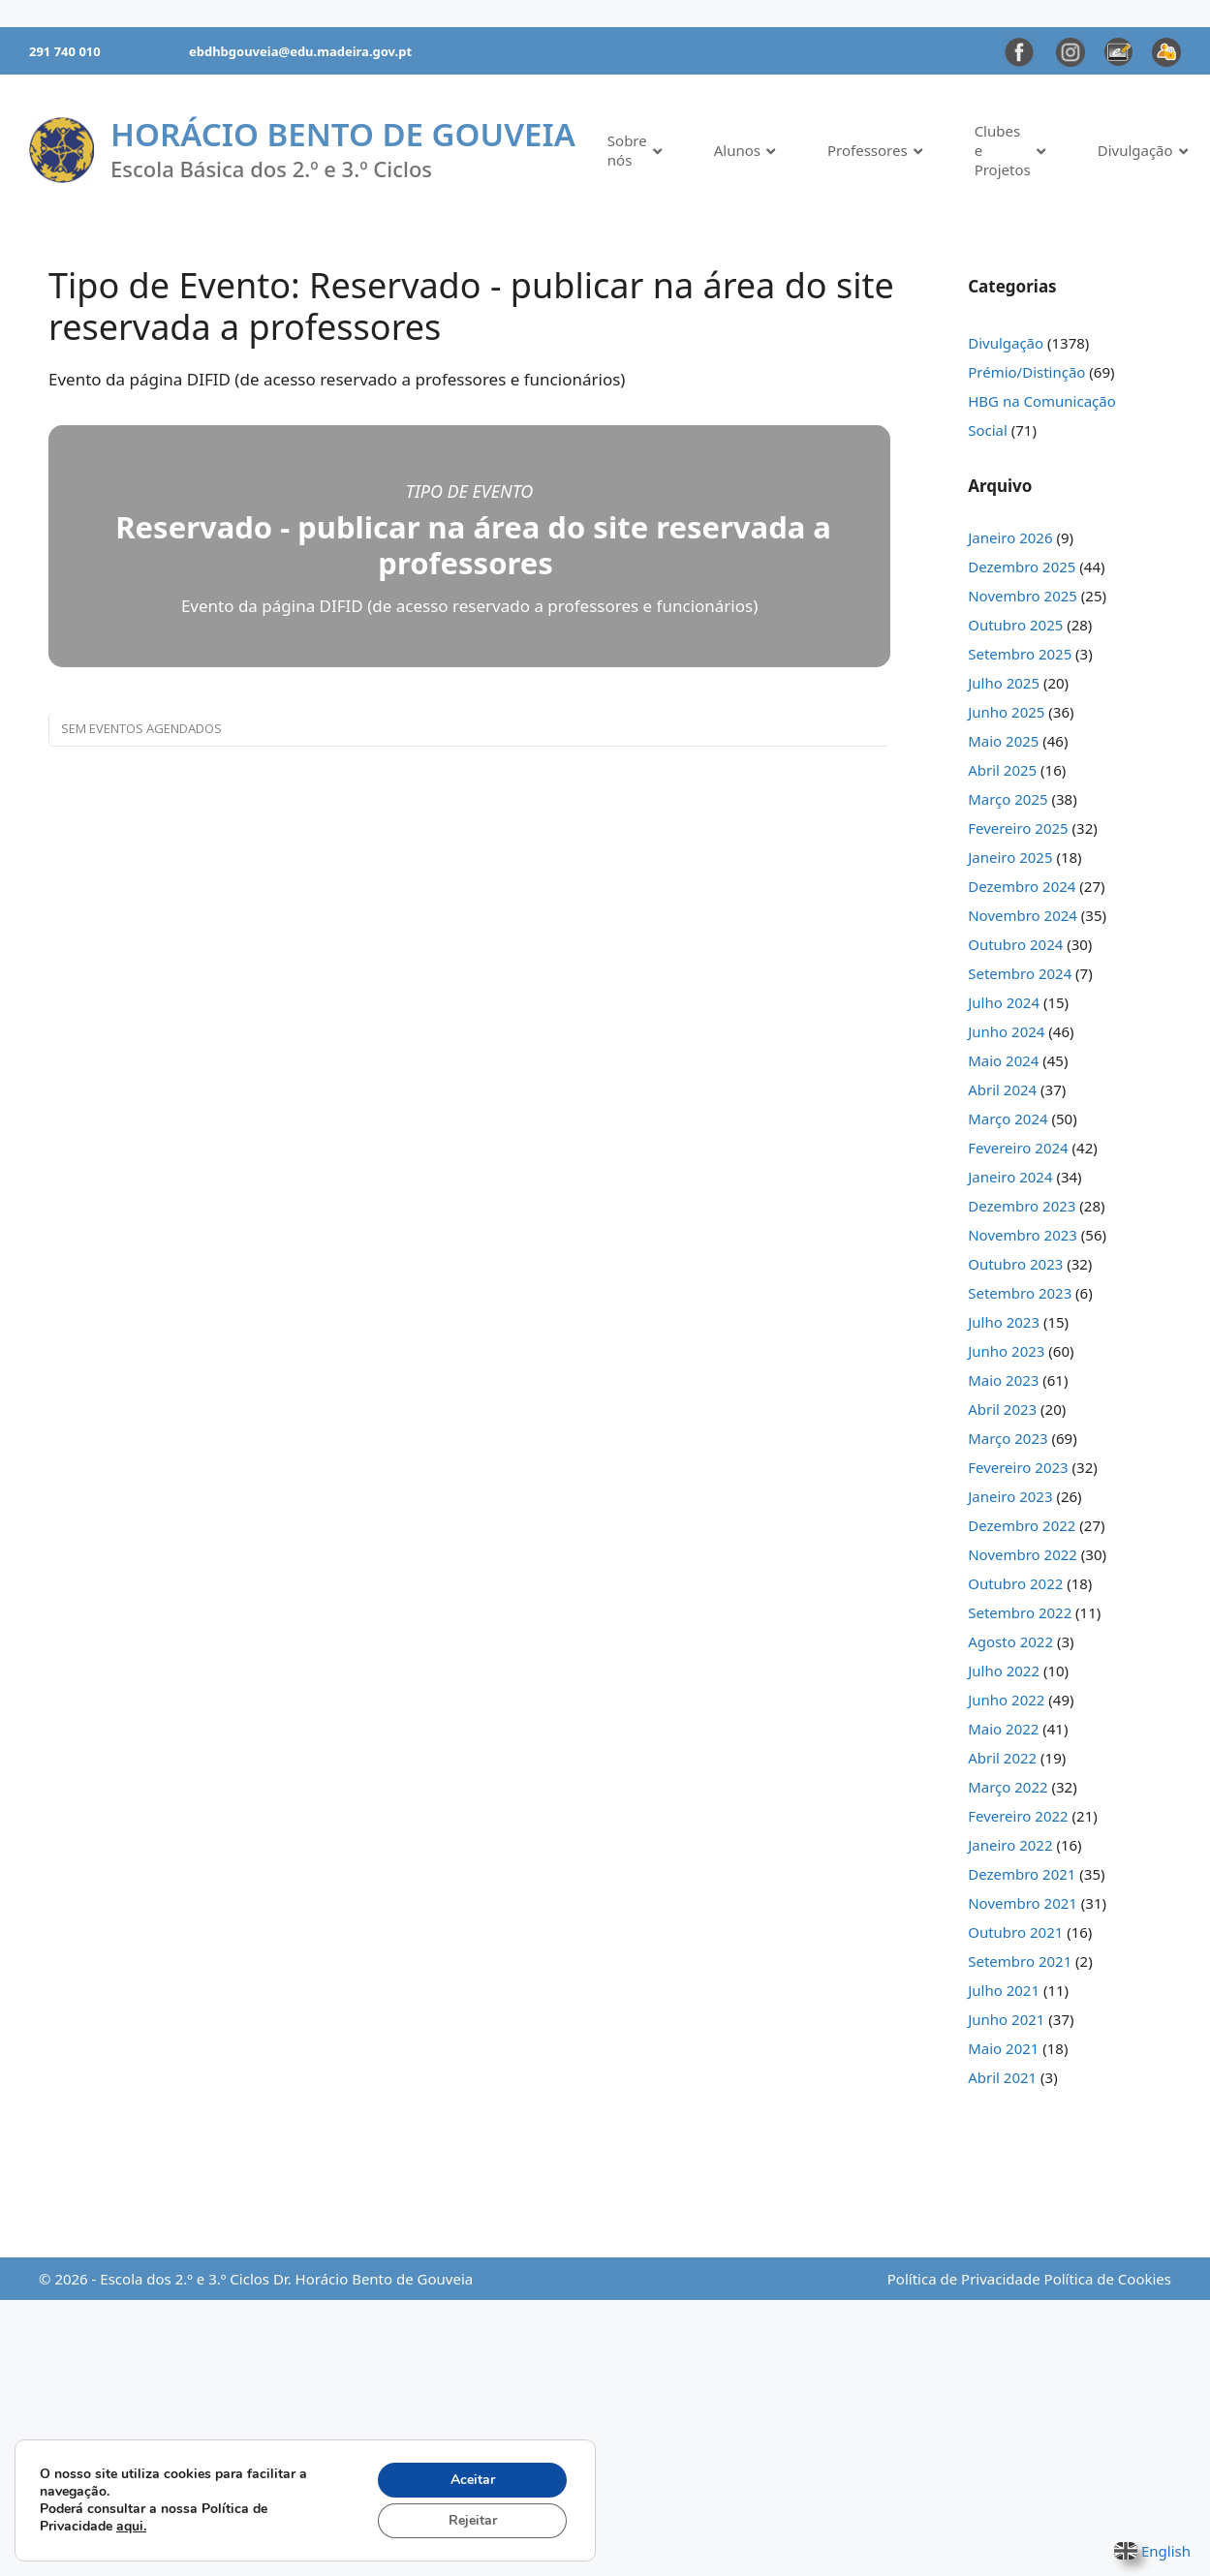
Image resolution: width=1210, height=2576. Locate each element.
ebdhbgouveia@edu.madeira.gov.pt (300, 51)
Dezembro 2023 (1021, 1205)
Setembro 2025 (1019, 653)
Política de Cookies (1107, 2278)
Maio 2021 (1003, 2048)
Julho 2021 (1003, 1990)
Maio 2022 (1003, 1728)
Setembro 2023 (1019, 1293)
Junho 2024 (1006, 1031)
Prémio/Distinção (1026, 372)
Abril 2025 (1002, 770)
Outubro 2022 (1015, 1583)
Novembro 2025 (1022, 595)
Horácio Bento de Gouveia (342, 134)
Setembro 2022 (1019, 1612)
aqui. (131, 2526)
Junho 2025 (1006, 711)
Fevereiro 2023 (1018, 1467)
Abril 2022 (1002, 1757)
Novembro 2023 (1022, 1234)
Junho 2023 (1006, 1351)
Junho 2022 (1006, 1699)
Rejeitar (473, 2520)
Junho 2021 (1006, 2019)
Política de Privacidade (963, 2278)
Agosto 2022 (1010, 1641)
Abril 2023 (1002, 1409)
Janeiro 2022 (1010, 1845)
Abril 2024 (1002, 1089)
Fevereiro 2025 (1018, 828)
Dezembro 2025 (1021, 566)
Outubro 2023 (1015, 1263)
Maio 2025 (1003, 741)
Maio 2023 (1003, 1380)
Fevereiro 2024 (1018, 1147)
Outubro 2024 (1015, 944)
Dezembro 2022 (1021, 1525)
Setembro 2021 (1019, 1961)
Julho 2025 (1003, 682)
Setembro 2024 (1019, 973)
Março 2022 (1007, 1786)
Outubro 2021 (1015, 1932)
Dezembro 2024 (1021, 886)
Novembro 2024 (1022, 915)
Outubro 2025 (1015, 624)
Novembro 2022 (1022, 1554)
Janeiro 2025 (1010, 857)
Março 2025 (1007, 799)
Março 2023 (1007, 1438)
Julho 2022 (1003, 1670)
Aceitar (472, 2479)
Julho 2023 (1003, 1322)
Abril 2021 (1002, 2077)
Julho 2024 (1003, 1002)
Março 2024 (1007, 1118)
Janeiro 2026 (1010, 537)
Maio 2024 (1003, 1060)
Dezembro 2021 (1021, 1874)
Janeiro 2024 (1010, 1176)
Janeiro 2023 (1010, 1496)
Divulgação (1005, 343)
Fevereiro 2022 (1018, 1815)
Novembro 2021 (1022, 1903)
